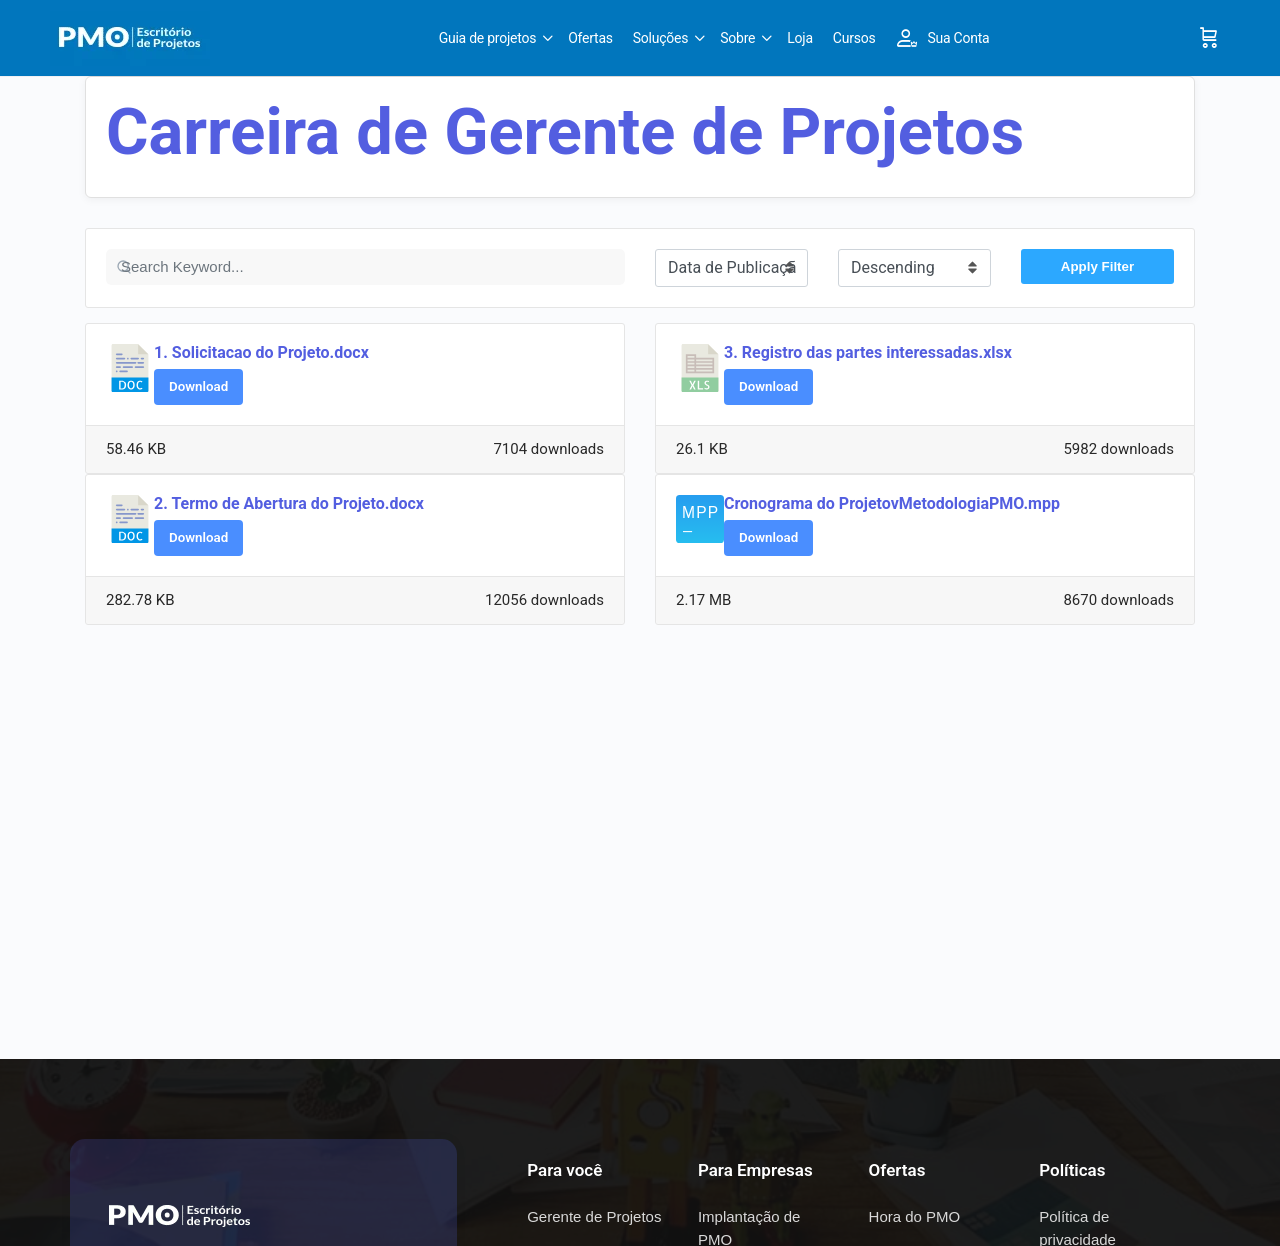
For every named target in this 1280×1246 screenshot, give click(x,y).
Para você (564, 1170)
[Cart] (1209, 38)
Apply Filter (1097, 266)
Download (198, 386)
